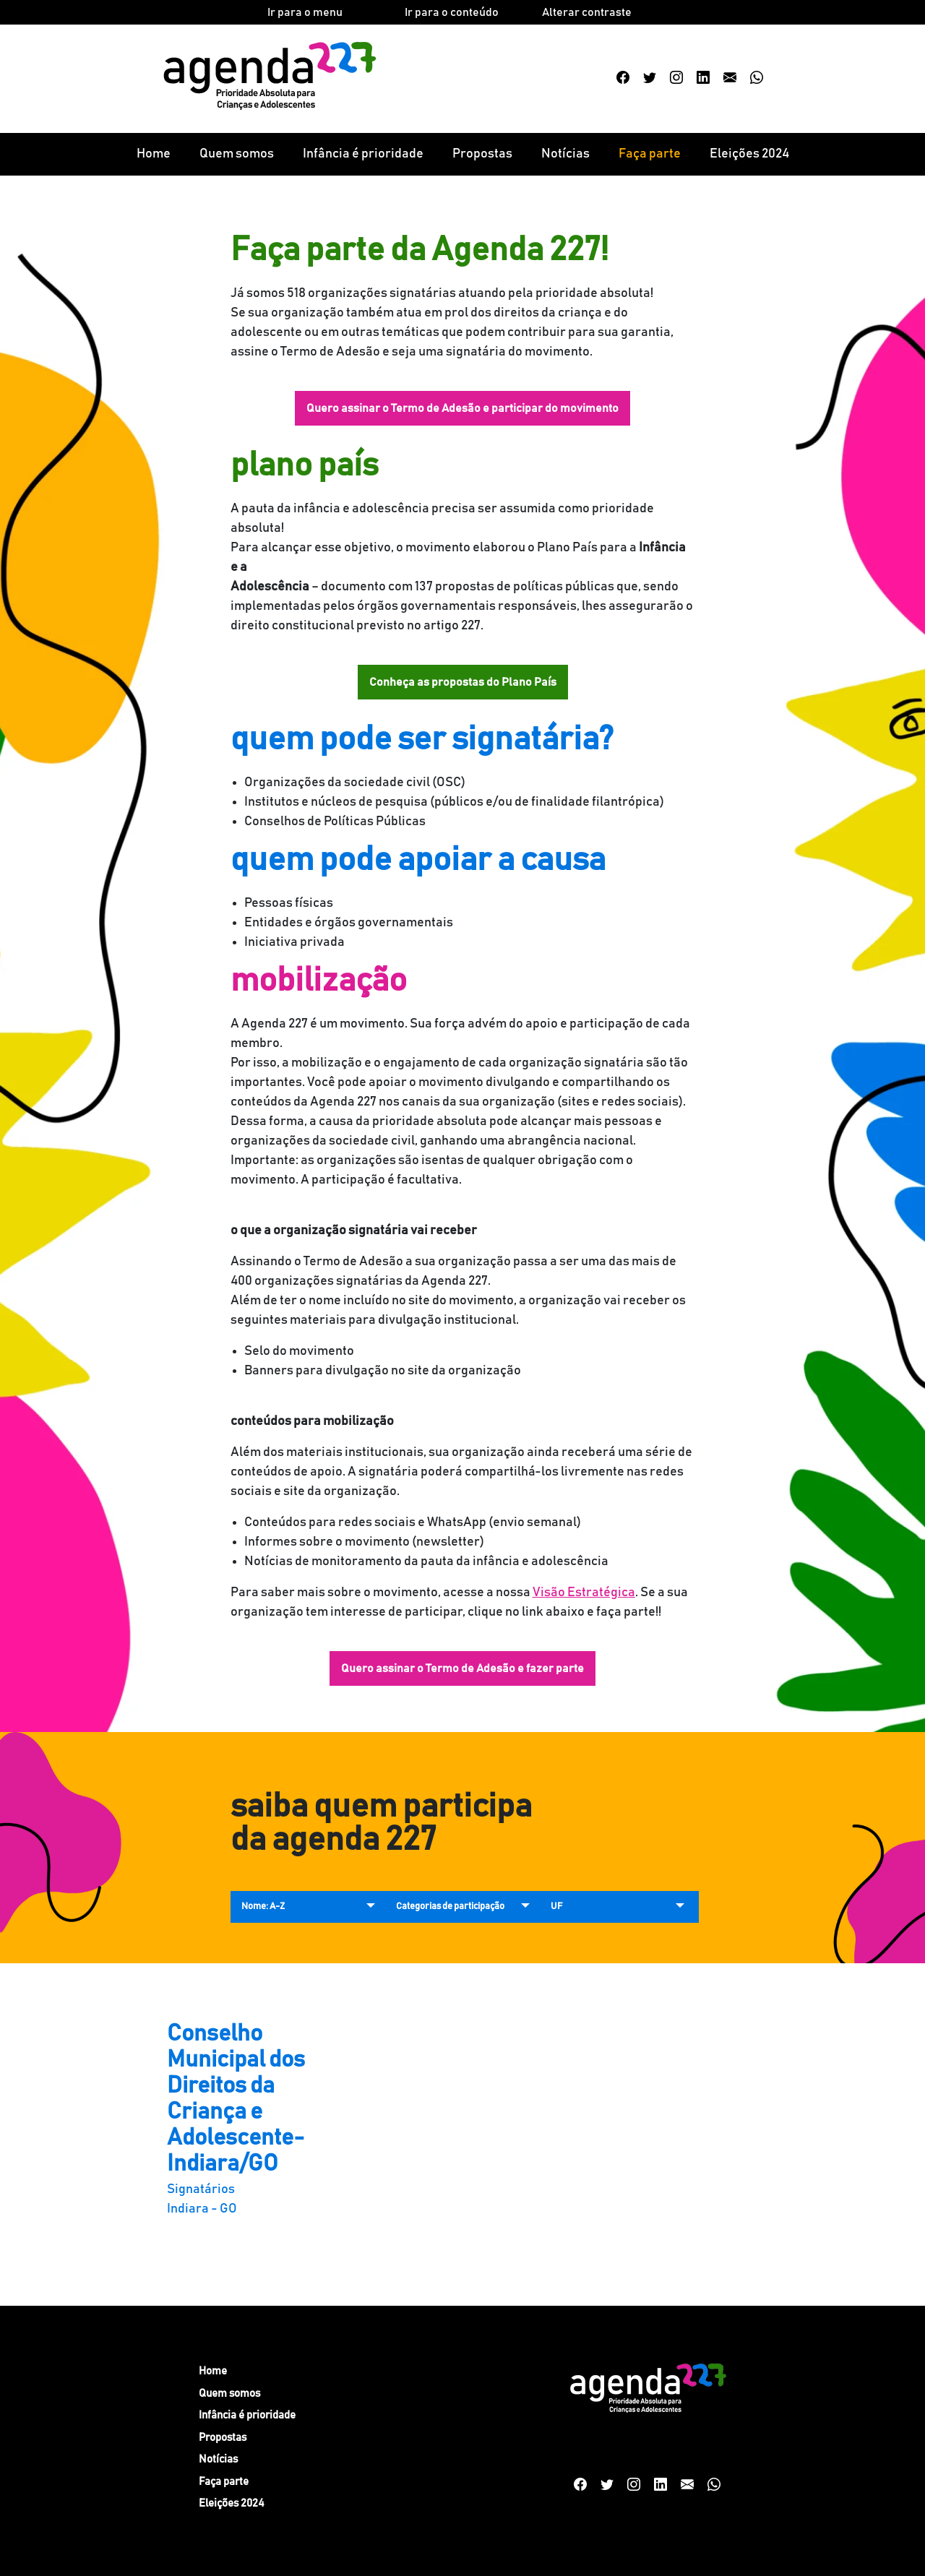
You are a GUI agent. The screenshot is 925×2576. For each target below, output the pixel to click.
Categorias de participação (450, 1906)
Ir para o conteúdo (452, 12)
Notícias (565, 153)
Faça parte (650, 153)
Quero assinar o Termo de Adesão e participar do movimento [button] (462, 408)
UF (556, 1906)
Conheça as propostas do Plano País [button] (462, 682)
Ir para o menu (305, 12)
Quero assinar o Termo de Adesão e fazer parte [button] (462, 1668)
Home (154, 153)
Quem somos (236, 153)
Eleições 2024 (749, 153)
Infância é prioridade (363, 153)
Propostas (482, 153)
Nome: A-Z (263, 1906)
